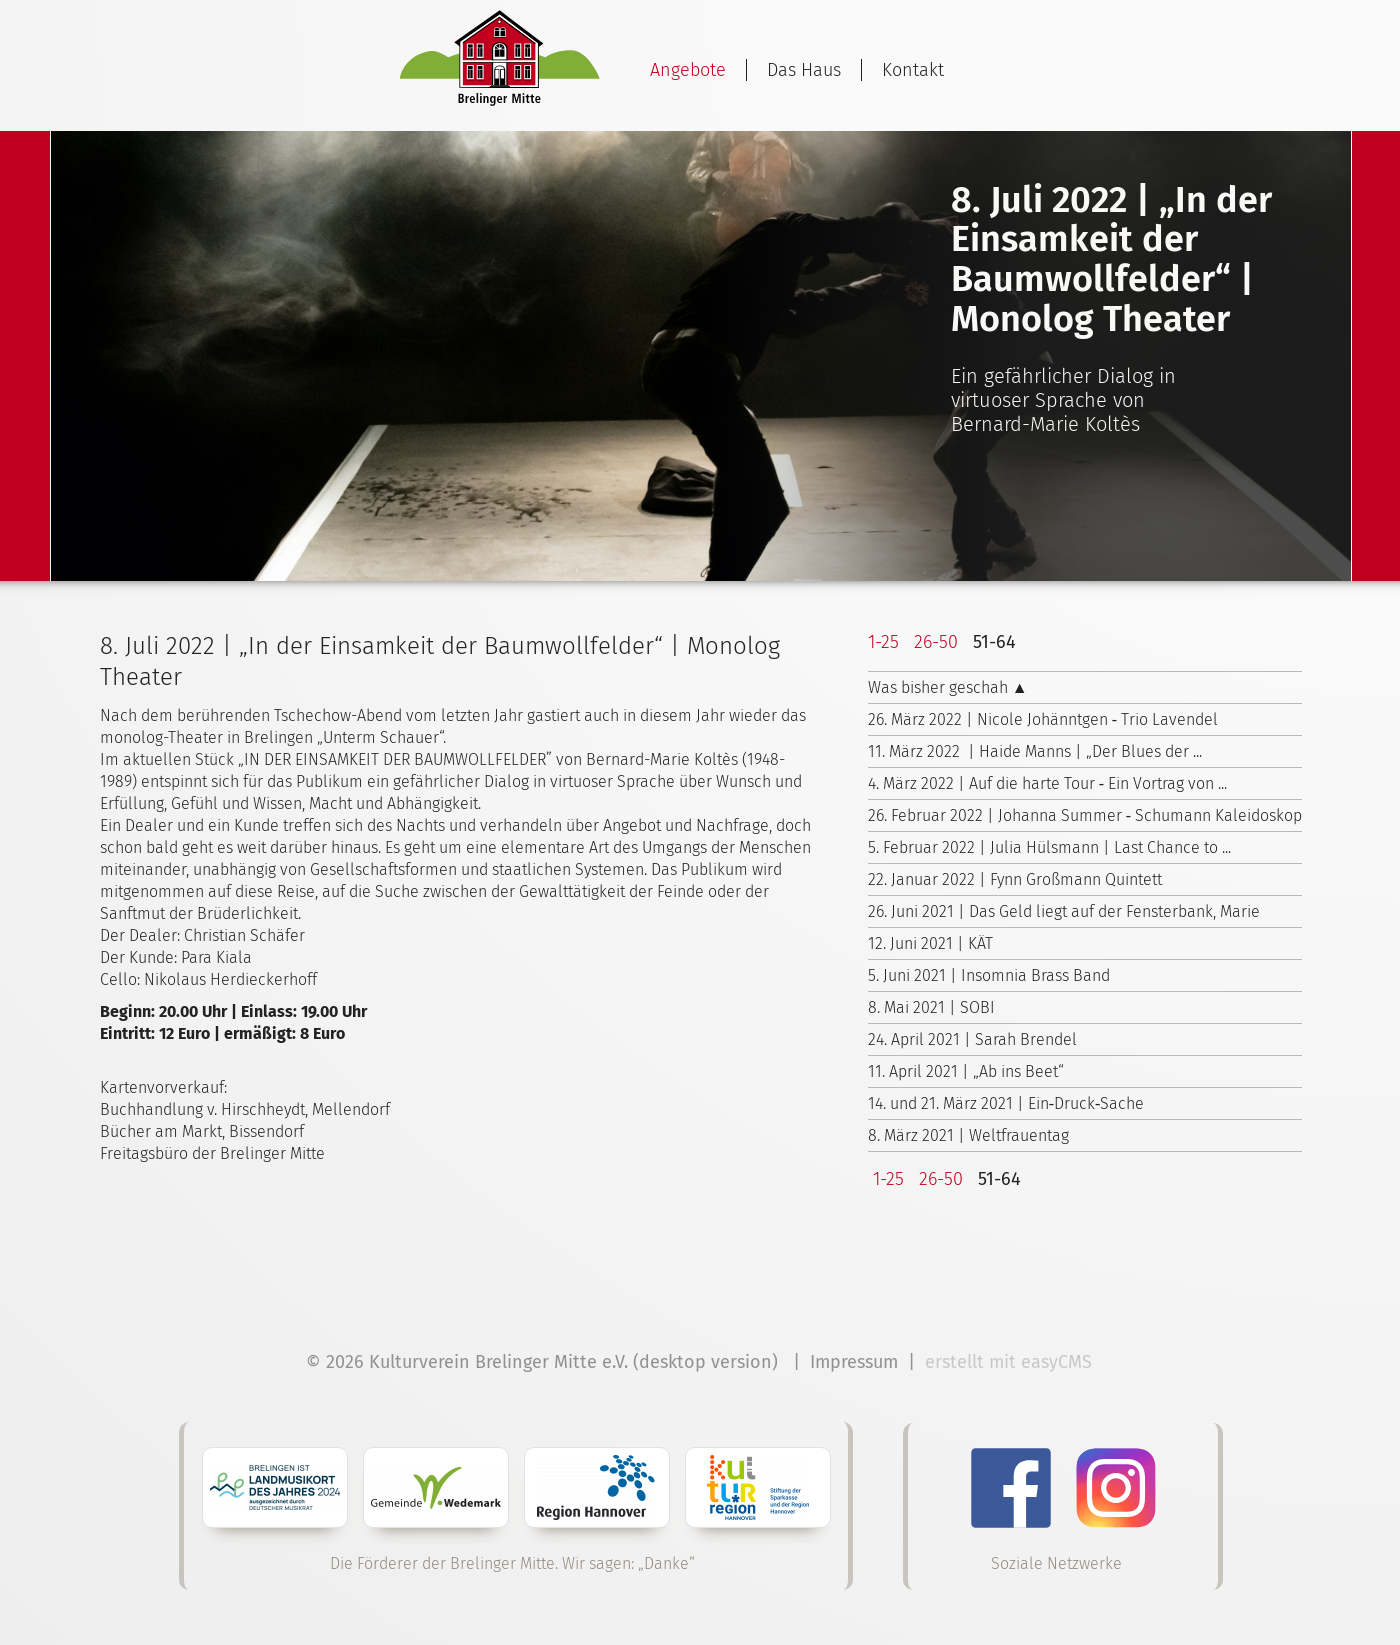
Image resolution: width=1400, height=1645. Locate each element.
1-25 (883, 642)
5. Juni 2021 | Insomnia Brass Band (989, 975)
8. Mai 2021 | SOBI (931, 1007)
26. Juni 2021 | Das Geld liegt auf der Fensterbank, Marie (1064, 911)
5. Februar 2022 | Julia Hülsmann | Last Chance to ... (1049, 847)
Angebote (688, 70)
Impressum (854, 1362)
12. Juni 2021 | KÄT (930, 943)
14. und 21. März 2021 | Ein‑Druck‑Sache (1006, 1103)
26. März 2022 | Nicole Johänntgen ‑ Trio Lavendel (1043, 719)
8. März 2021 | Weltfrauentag (968, 1135)
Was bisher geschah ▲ (948, 687)
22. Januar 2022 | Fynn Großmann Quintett (1015, 879)
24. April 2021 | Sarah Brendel (972, 1039)
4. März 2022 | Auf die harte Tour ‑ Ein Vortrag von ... (1047, 783)
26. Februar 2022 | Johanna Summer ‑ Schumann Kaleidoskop (1085, 815)
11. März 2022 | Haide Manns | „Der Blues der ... (1035, 751)
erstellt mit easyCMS (1011, 1362)
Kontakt (913, 70)
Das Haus (804, 70)
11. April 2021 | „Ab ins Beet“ (966, 1071)
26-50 (936, 642)
